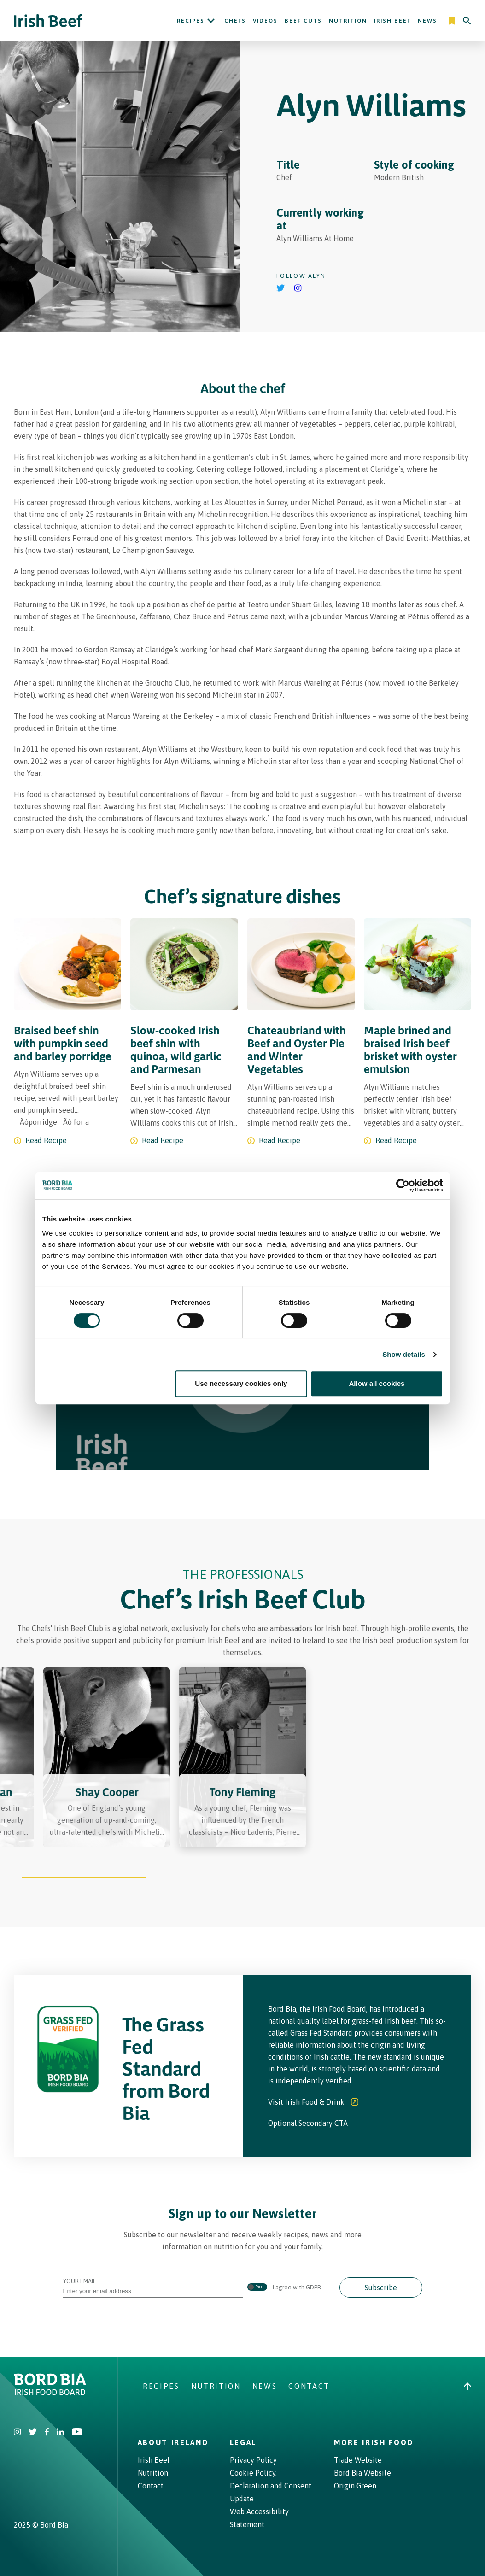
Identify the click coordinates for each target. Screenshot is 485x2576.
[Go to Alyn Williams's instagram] (298, 289)
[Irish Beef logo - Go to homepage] (48, 21)
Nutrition (348, 21)
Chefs (235, 21)
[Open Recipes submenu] (211, 21)
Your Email (153, 2285)
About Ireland (173, 2442)
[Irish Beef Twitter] (33, 2433)
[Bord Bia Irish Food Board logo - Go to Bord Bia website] (50, 2392)
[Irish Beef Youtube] (76, 2433)
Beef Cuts (303, 21)
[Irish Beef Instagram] (17, 2433)
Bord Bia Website (362, 2473)
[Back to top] (467, 2386)
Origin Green (355, 2486)
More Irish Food (374, 2442)
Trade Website (358, 2460)
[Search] (467, 21)
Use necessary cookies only (241, 1383)
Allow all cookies (377, 1383)
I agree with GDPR (284, 2287)
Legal (243, 2442)
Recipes (191, 21)
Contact (309, 2386)
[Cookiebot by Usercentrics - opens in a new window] (402, 1185)
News (427, 21)
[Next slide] (436, 1763)
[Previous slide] (48, 1763)
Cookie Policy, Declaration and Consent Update (270, 2486)
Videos (265, 21)
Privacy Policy (253, 2460)
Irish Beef (392, 21)
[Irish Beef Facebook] (47, 2433)
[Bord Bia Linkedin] (60, 2433)
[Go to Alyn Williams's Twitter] (280, 289)
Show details (403, 1354)
